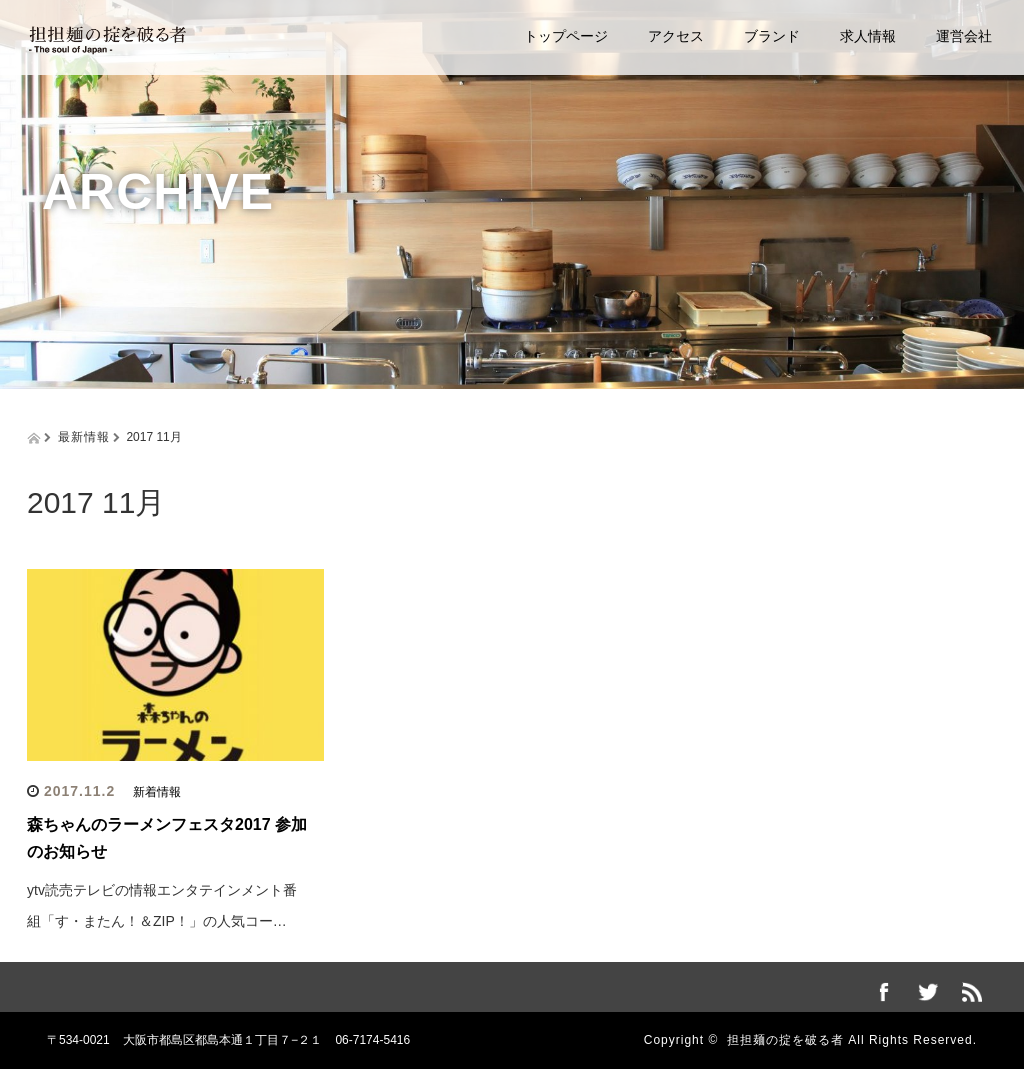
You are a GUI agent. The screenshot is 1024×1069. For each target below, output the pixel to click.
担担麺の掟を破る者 (785, 1040)
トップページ (566, 36)
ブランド (772, 36)
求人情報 (868, 36)
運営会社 (964, 36)
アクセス (676, 36)
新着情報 (157, 792)
